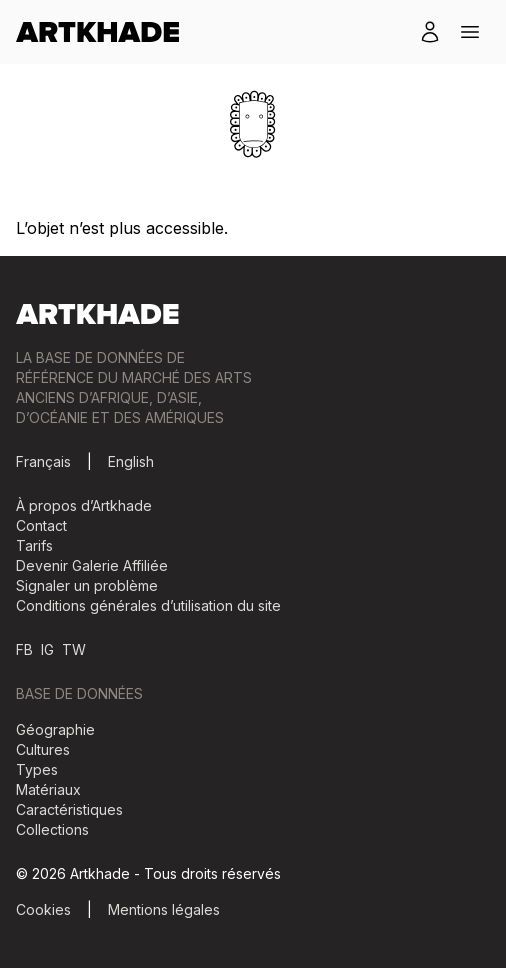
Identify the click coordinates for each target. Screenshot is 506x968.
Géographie (55, 729)
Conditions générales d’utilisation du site (148, 605)
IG (47, 649)
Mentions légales (164, 909)
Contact (41, 525)
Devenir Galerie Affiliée (92, 565)
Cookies (43, 909)
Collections (52, 829)
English (131, 461)
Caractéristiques (69, 809)
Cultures (43, 749)
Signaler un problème (87, 585)
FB (24, 649)
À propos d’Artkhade (84, 505)
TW (74, 649)
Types (37, 769)
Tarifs (34, 545)
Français (43, 461)
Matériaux (48, 789)
